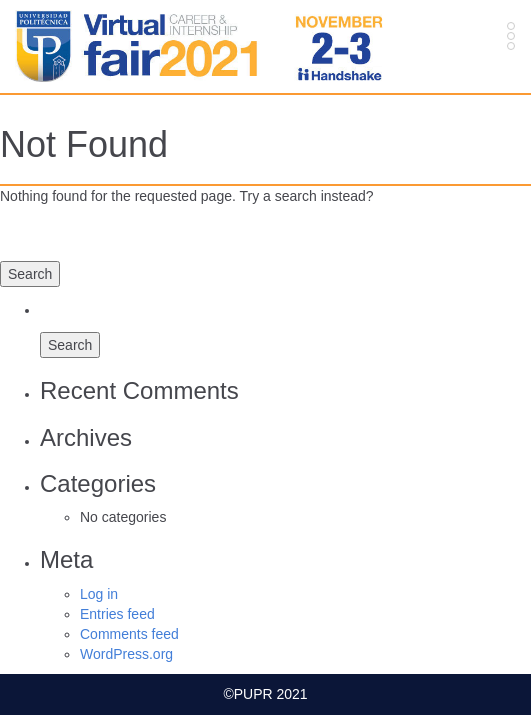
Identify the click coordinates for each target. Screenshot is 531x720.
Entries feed (117, 614)
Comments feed (129, 634)
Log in (99, 594)
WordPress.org (126, 654)
